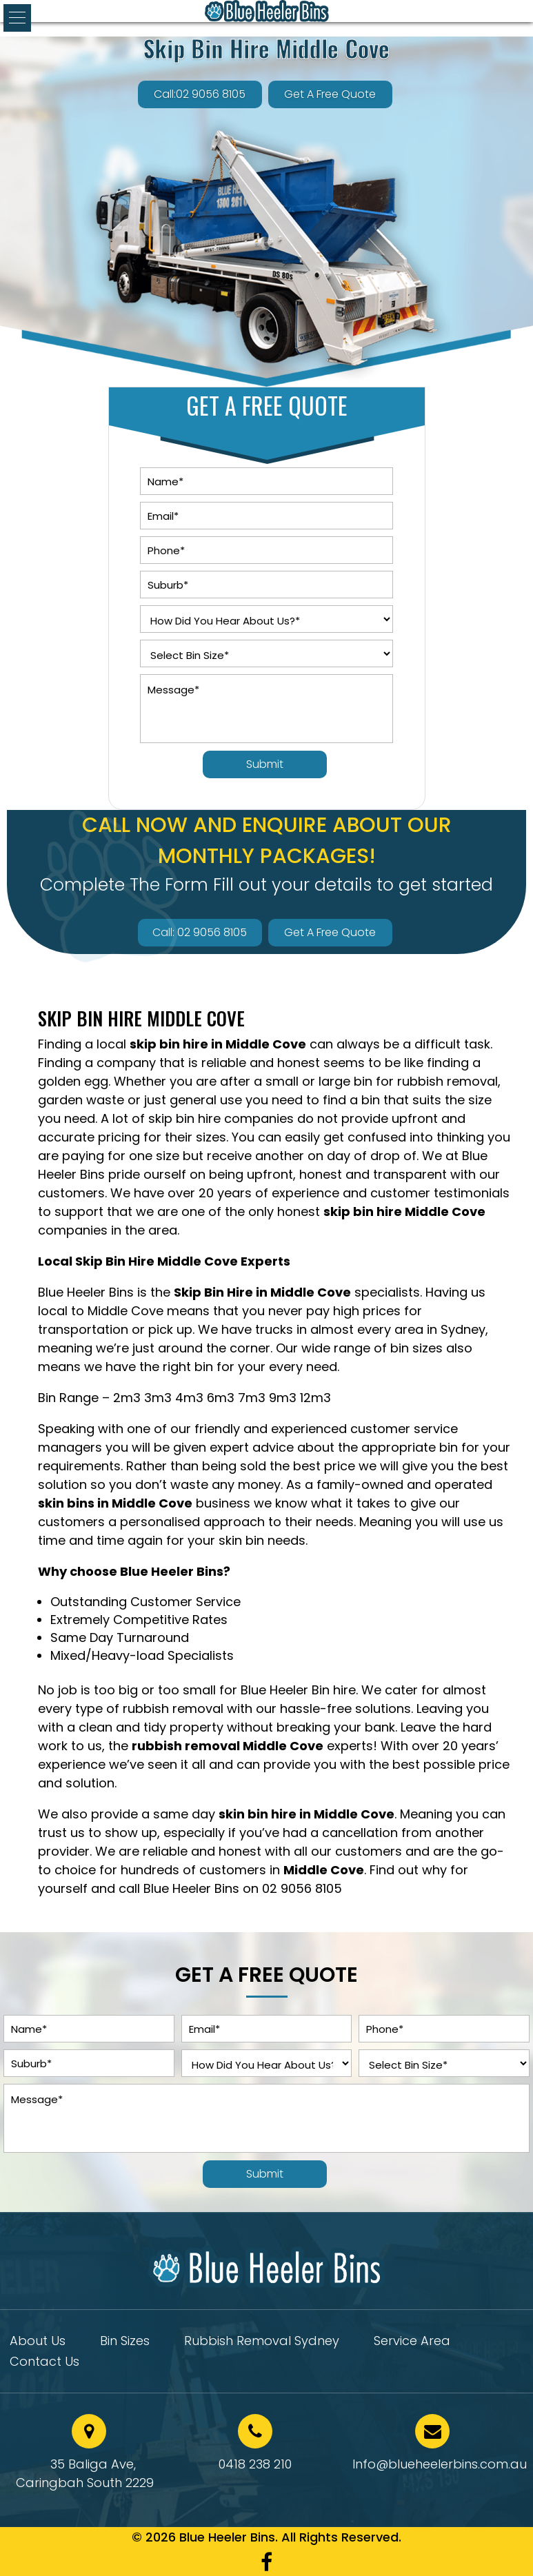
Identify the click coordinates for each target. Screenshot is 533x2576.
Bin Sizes (125, 2342)
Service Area (412, 2342)
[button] (17, 18)
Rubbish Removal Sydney (261, 2342)
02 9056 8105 (302, 1888)
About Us (38, 2342)
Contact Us (44, 2363)
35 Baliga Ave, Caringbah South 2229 (85, 2473)
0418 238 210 (255, 2464)
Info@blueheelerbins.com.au (439, 2464)
